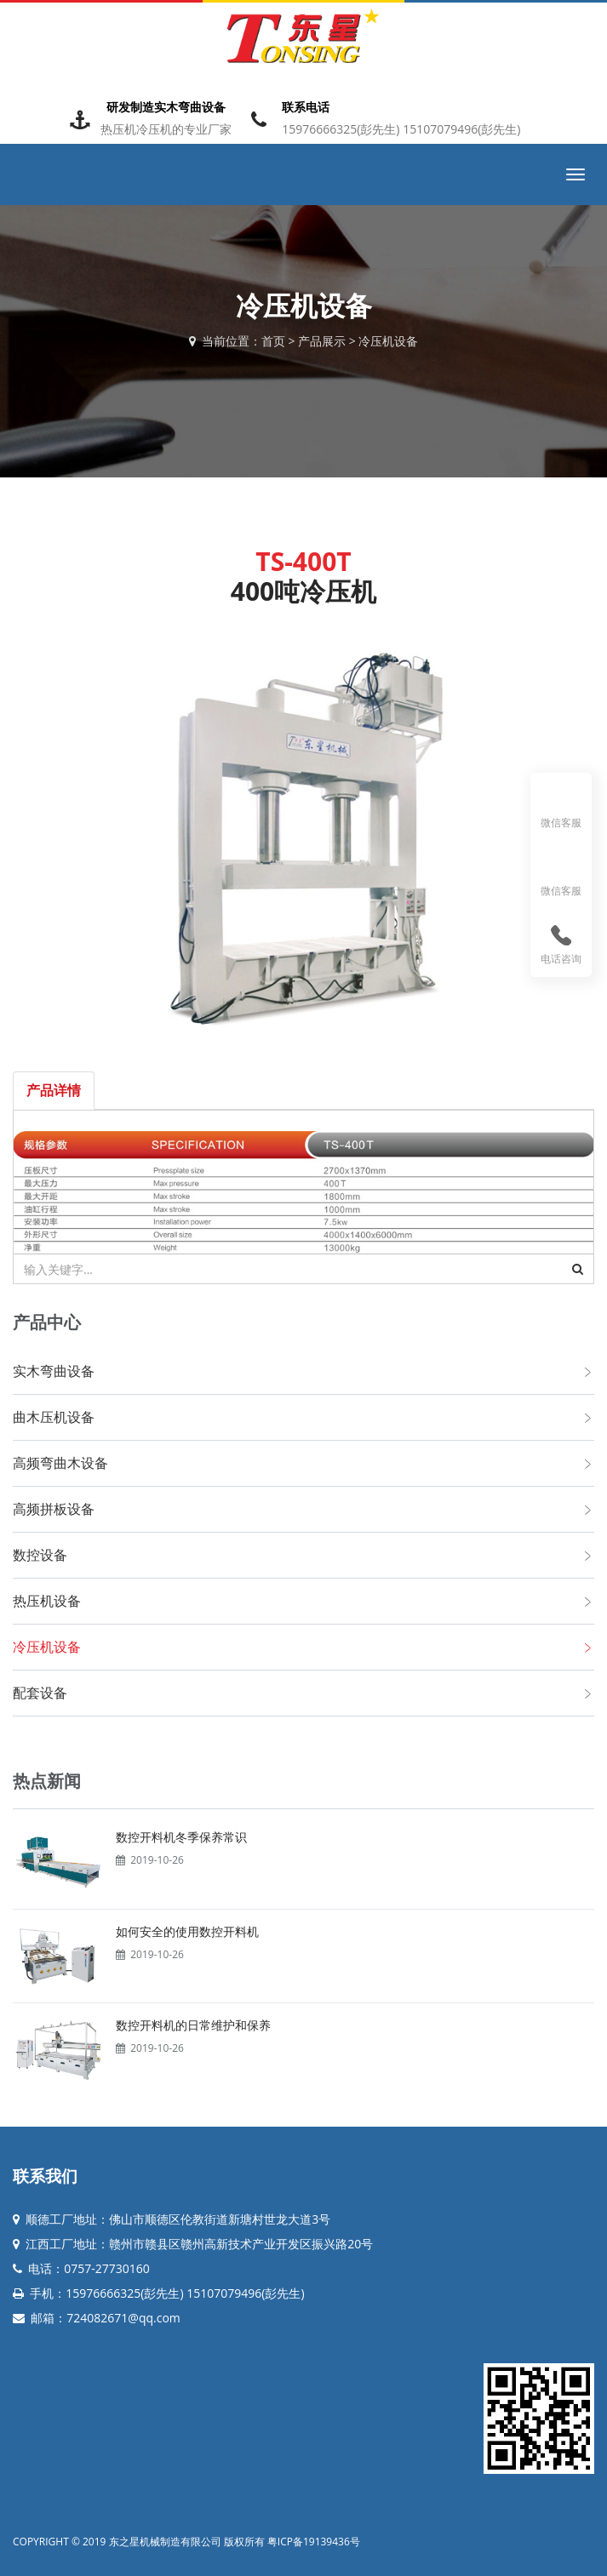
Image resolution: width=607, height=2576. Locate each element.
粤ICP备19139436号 (313, 2541)
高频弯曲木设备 (60, 1463)
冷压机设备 (388, 341)
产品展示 (322, 341)
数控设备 (40, 1555)
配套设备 (40, 1693)
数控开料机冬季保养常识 (181, 1837)
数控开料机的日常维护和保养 (193, 2025)
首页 (273, 341)
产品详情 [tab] (53, 1090)
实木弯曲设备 (53, 1371)
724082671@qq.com (123, 2318)
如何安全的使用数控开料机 (187, 1931)
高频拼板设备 (53, 1509)
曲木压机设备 (53, 1417)
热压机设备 (47, 1601)
